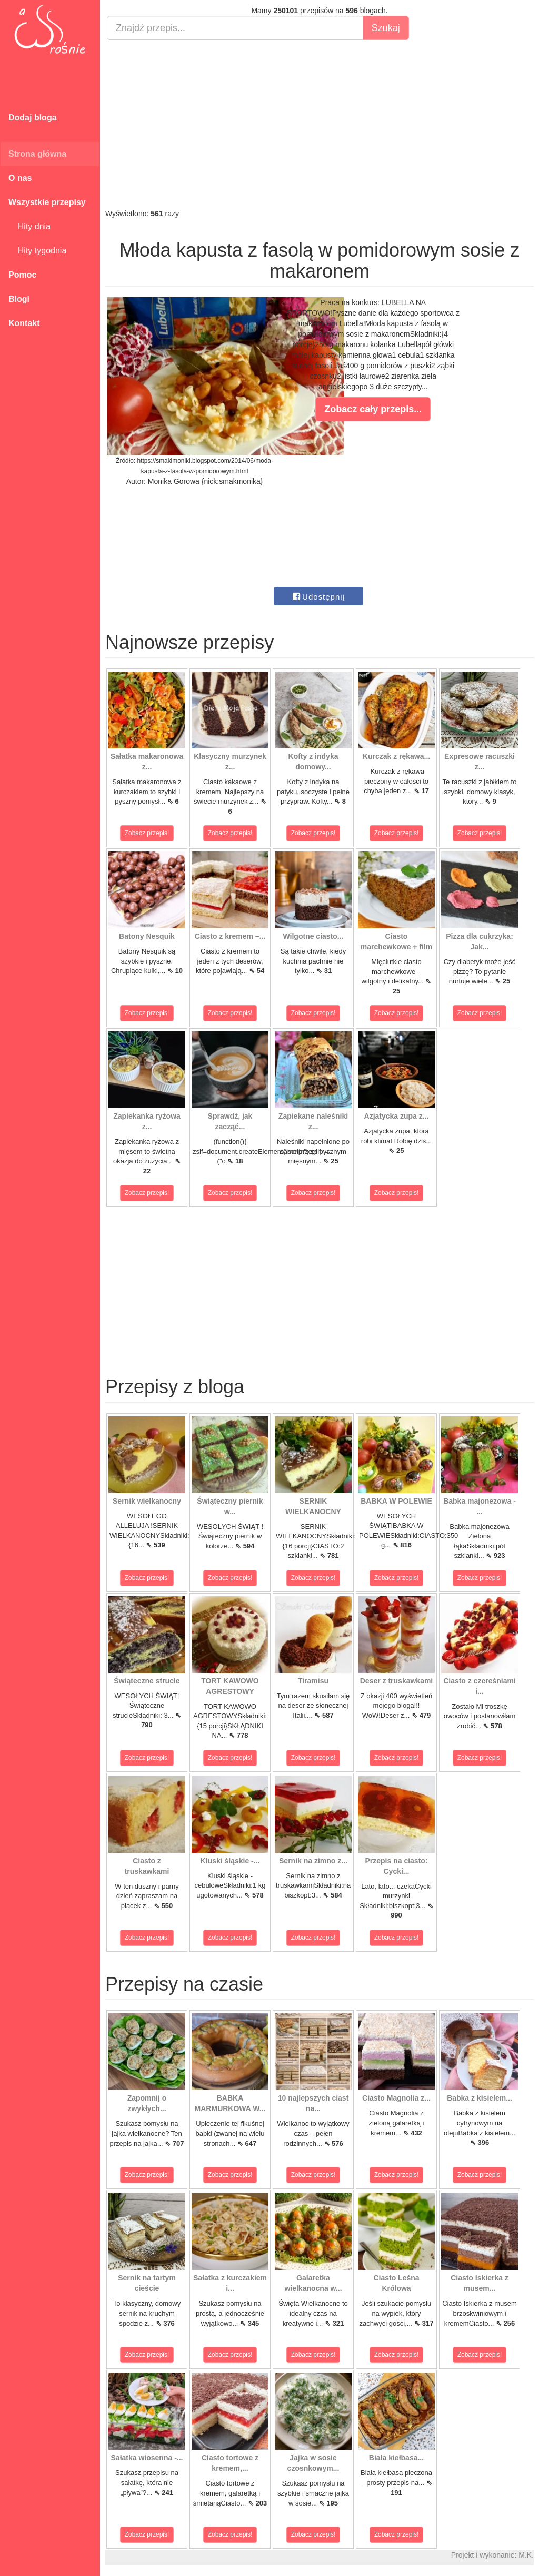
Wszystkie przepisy (47, 202)
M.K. (526, 2555)
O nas (20, 178)
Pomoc (22, 274)
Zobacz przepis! (147, 833)
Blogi (18, 299)
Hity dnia (29, 226)
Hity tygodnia (37, 250)
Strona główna (37, 153)
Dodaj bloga (32, 117)
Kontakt (24, 323)
